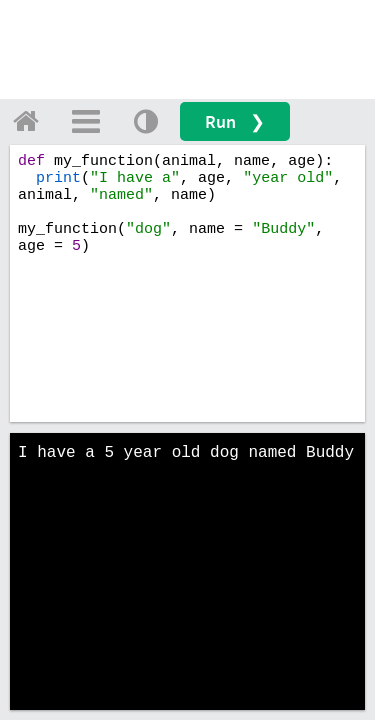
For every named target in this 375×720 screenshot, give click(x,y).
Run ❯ (235, 121)
